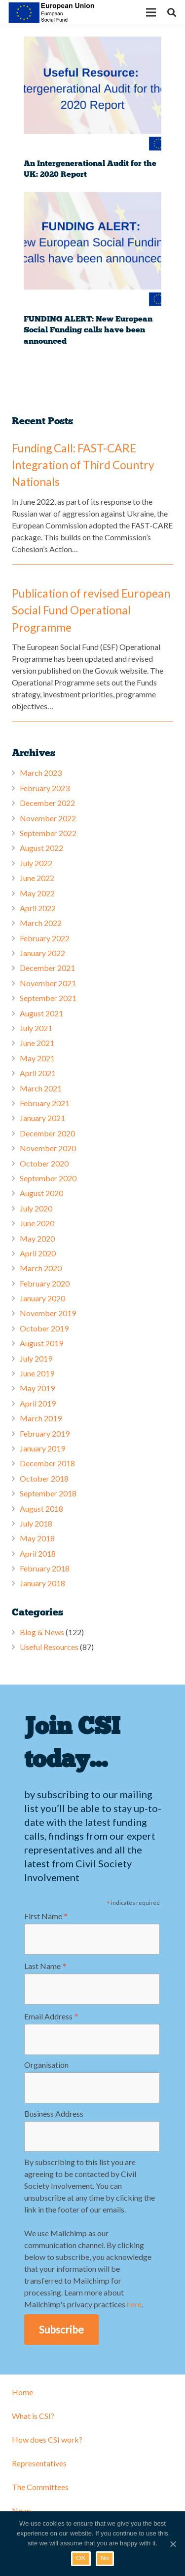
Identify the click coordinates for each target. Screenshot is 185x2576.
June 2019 (37, 1373)
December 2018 (47, 1463)
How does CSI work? (47, 2439)
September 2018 (48, 1493)
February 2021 (45, 1103)
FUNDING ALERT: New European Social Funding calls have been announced (88, 330)
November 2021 (48, 983)
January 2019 (42, 1448)
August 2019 (41, 1343)
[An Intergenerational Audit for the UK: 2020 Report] (92, 95)
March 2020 (41, 1268)
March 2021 (41, 1088)
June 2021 (37, 1042)
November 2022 (48, 818)
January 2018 (42, 1583)
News (22, 2510)
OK (80, 2558)
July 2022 (36, 863)
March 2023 (41, 772)
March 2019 (41, 1418)
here (134, 2304)
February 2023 (45, 788)
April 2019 (38, 1403)
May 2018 (37, 1538)
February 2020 (45, 1283)
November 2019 (48, 1313)
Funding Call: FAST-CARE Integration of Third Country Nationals (83, 464)
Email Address (51, 2016)
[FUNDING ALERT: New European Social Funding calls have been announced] (92, 251)
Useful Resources (49, 1646)
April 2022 (38, 908)
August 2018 (41, 1508)
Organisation (46, 2064)
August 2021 (41, 1013)
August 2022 (41, 847)
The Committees (40, 2487)
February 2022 (45, 938)
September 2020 (48, 1178)
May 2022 (37, 893)
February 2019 (45, 1433)
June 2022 (37, 878)
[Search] (172, 12)
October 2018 (44, 1478)
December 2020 (47, 1133)
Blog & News (42, 1632)
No (105, 2558)
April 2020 (38, 1253)
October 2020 (44, 1163)
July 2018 (36, 1523)
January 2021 (42, 1118)
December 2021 (47, 967)
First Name (46, 1916)
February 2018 (45, 1568)
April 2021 (38, 1073)
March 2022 (41, 922)
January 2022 (42, 953)
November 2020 (48, 1148)
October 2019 (44, 1328)
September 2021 (48, 998)
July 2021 (36, 1028)
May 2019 (37, 1388)
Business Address (53, 2113)
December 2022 (47, 802)
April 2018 (38, 1553)
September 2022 (48, 833)
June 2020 (37, 1223)
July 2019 (36, 1358)
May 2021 (37, 1058)
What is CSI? (33, 2415)
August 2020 (41, 1193)
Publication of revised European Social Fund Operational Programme (91, 610)
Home (22, 2392)
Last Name (45, 1966)
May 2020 (37, 1238)
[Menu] (151, 12)
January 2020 (42, 1298)
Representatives (39, 2463)
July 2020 (36, 1208)
